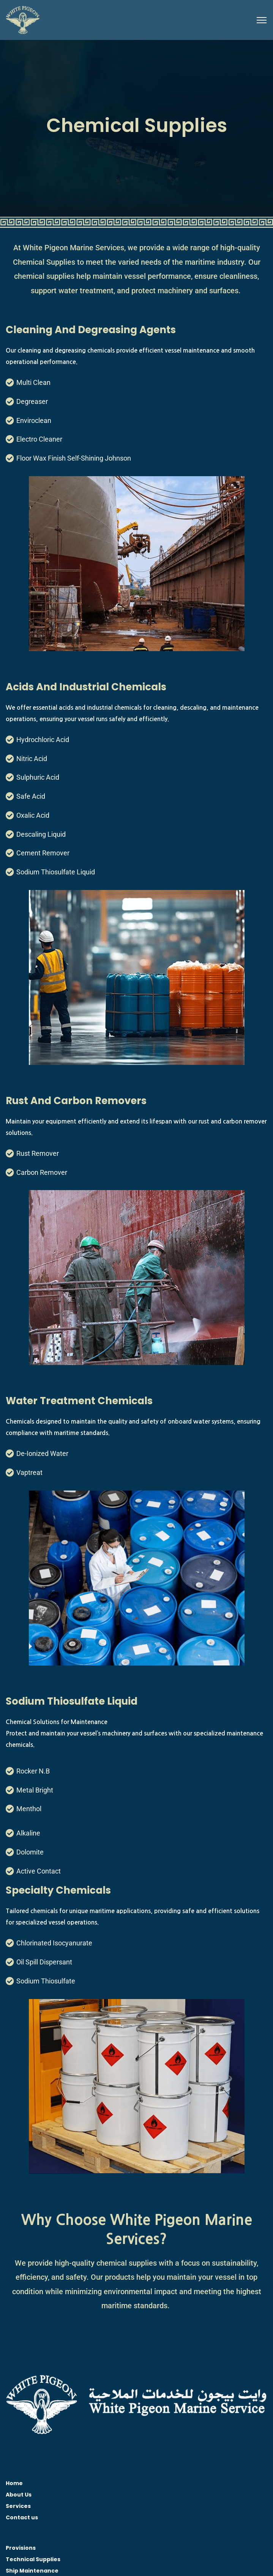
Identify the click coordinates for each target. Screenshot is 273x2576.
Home (14, 2483)
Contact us (22, 2517)
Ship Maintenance (32, 2570)
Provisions (21, 2548)
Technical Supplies (33, 2559)
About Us (19, 2494)
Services (18, 2506)
